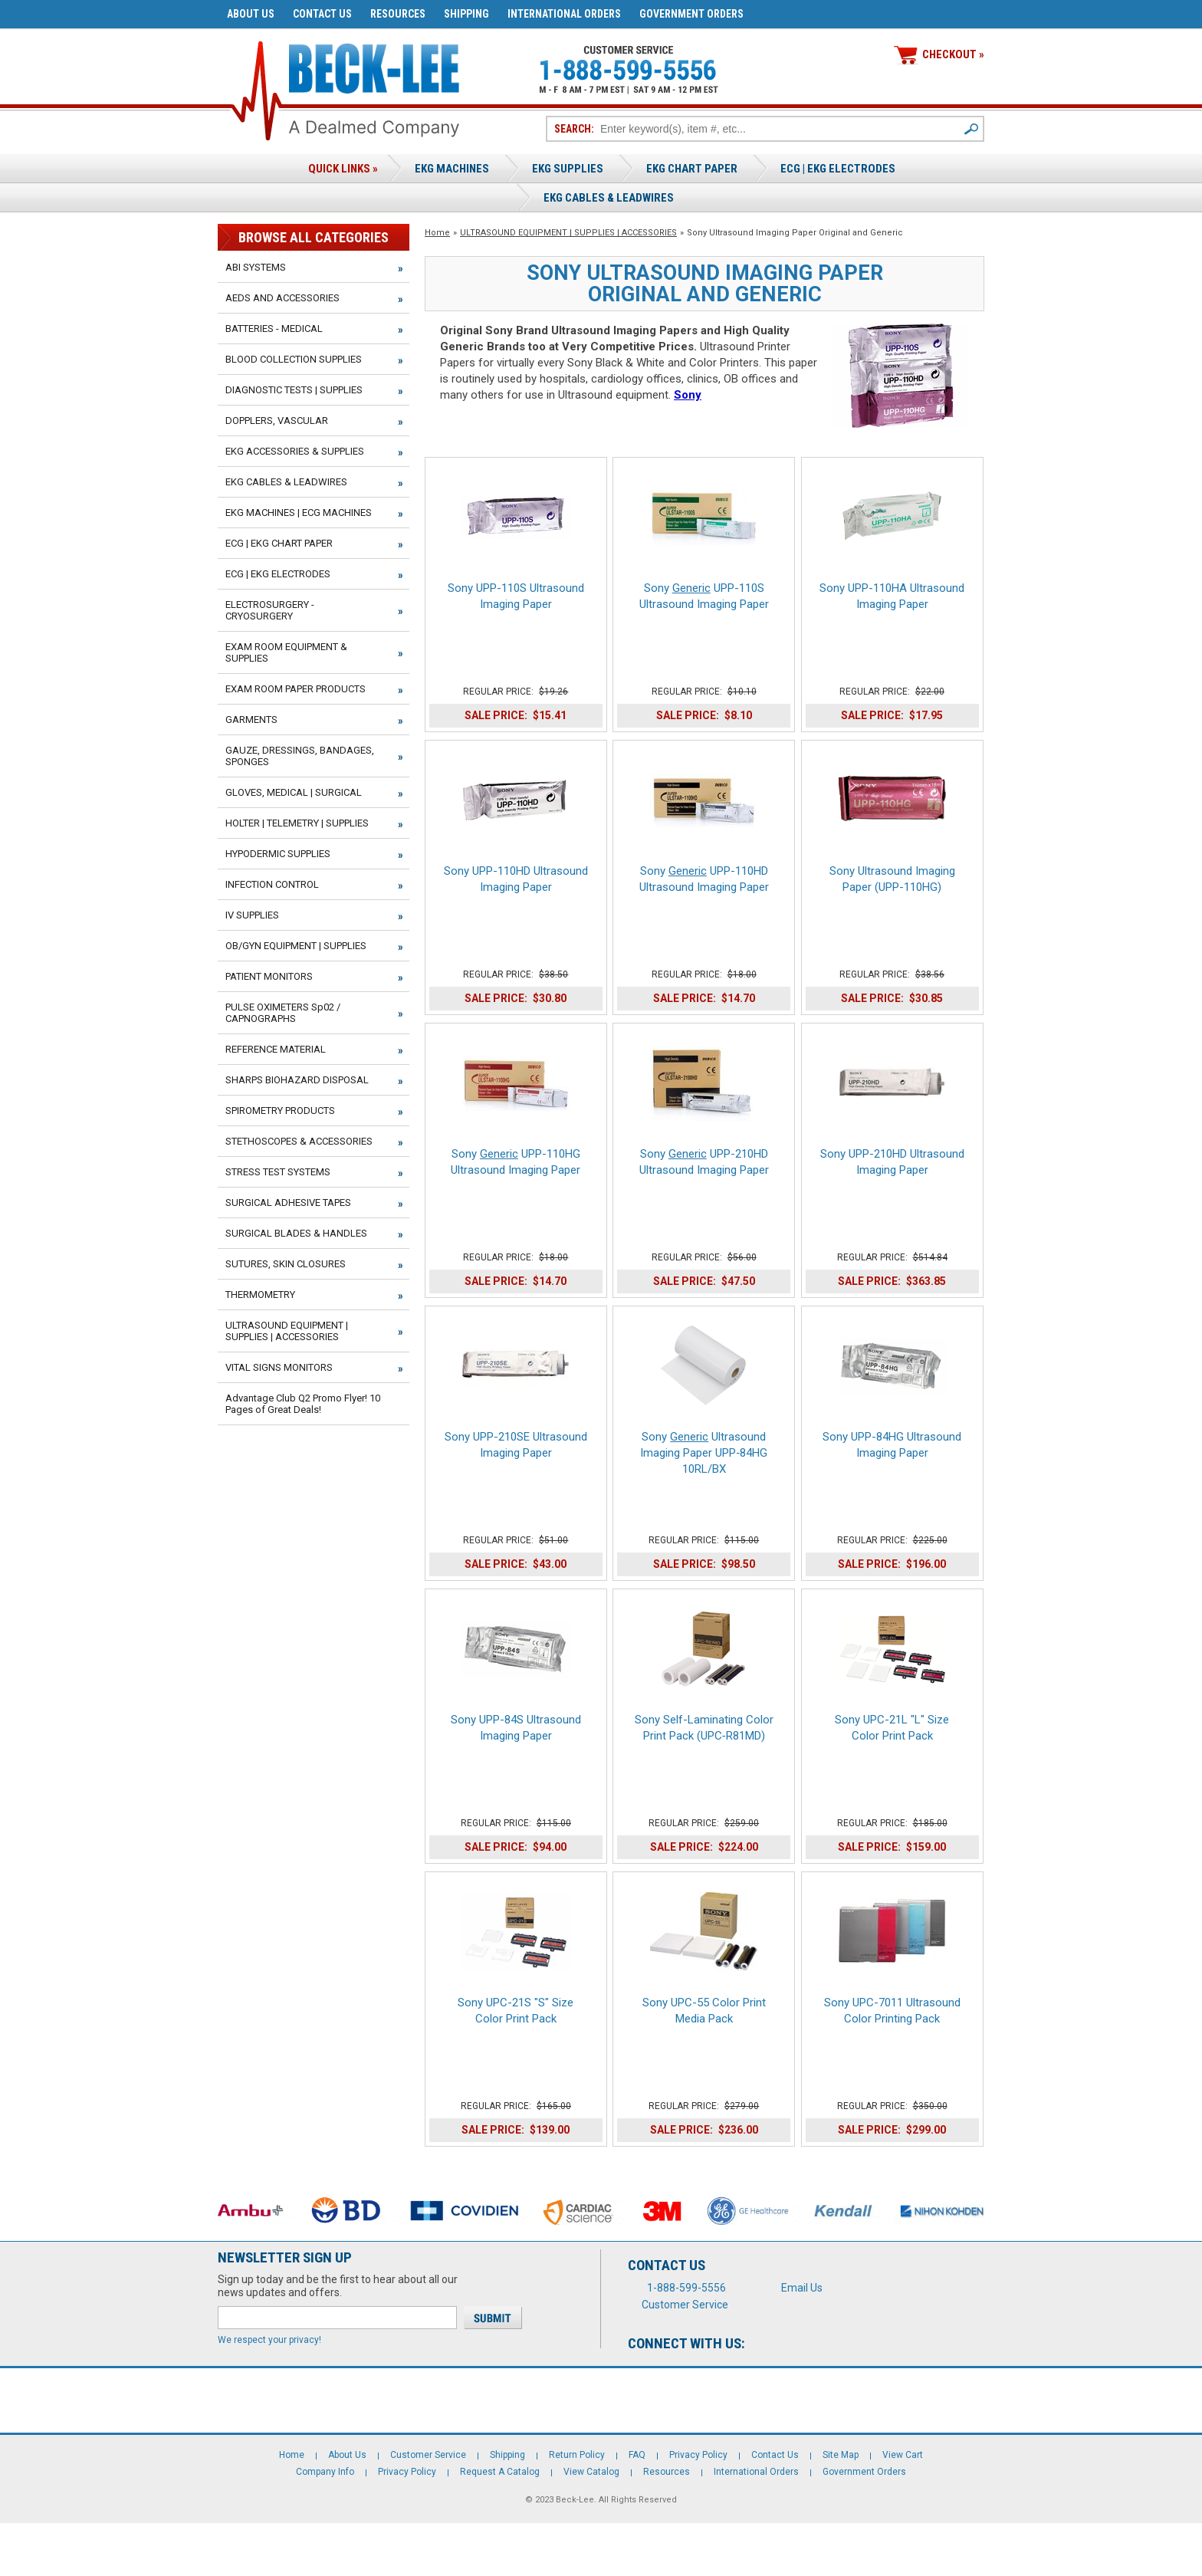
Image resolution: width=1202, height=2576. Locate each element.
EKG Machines (452, 169)
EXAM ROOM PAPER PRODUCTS (295, 689)
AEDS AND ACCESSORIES (282, 298)
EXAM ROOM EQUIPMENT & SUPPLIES (286, 652)
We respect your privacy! (269, 2339)
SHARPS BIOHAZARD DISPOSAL (297, 1080)
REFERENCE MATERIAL (275, 1049)
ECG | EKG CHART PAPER (279, 543)
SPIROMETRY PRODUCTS (280, 1110)
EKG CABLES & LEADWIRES (286, 482)
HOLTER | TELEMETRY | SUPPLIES (297, 823)
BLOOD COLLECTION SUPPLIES (293, 359)
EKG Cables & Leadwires (609, 198)
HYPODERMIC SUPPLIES (277, 853)
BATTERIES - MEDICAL (274, 328)
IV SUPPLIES (252, 915)
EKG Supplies (567, 169)
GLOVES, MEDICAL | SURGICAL (293, 792)
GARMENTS (251, 719)
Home (437, 233)
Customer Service (685, 2304)
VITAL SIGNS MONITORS (279, 1367)
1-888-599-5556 (686, 2288)
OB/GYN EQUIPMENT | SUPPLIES (295, 945)
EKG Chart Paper (691, 169)
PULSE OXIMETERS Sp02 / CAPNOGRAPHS (282, 1012)
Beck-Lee (575, 2500)
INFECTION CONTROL (272, 884)
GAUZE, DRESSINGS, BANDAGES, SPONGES (299, 755)
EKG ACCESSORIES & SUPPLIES (294, 451)
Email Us (802, 2288)
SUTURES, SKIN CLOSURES (285, 1264)
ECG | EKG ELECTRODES (837, 169)
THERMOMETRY (260, 1294)
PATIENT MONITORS (269, 976)
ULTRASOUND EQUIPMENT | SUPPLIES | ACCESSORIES (568, 233)
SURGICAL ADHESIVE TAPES (288, 1202)
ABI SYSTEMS (255, 267)
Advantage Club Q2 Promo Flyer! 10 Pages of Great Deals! (302, 1403)
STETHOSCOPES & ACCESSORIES (299, 1141)
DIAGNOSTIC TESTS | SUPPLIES (294, 390)
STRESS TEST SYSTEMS (277, 1172)
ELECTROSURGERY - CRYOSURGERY (269, 610)
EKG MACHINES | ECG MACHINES (298, 512)
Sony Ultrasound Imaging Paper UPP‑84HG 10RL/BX (703, 1453)
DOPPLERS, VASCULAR (276, 420)
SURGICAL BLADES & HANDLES (296, 1233)
